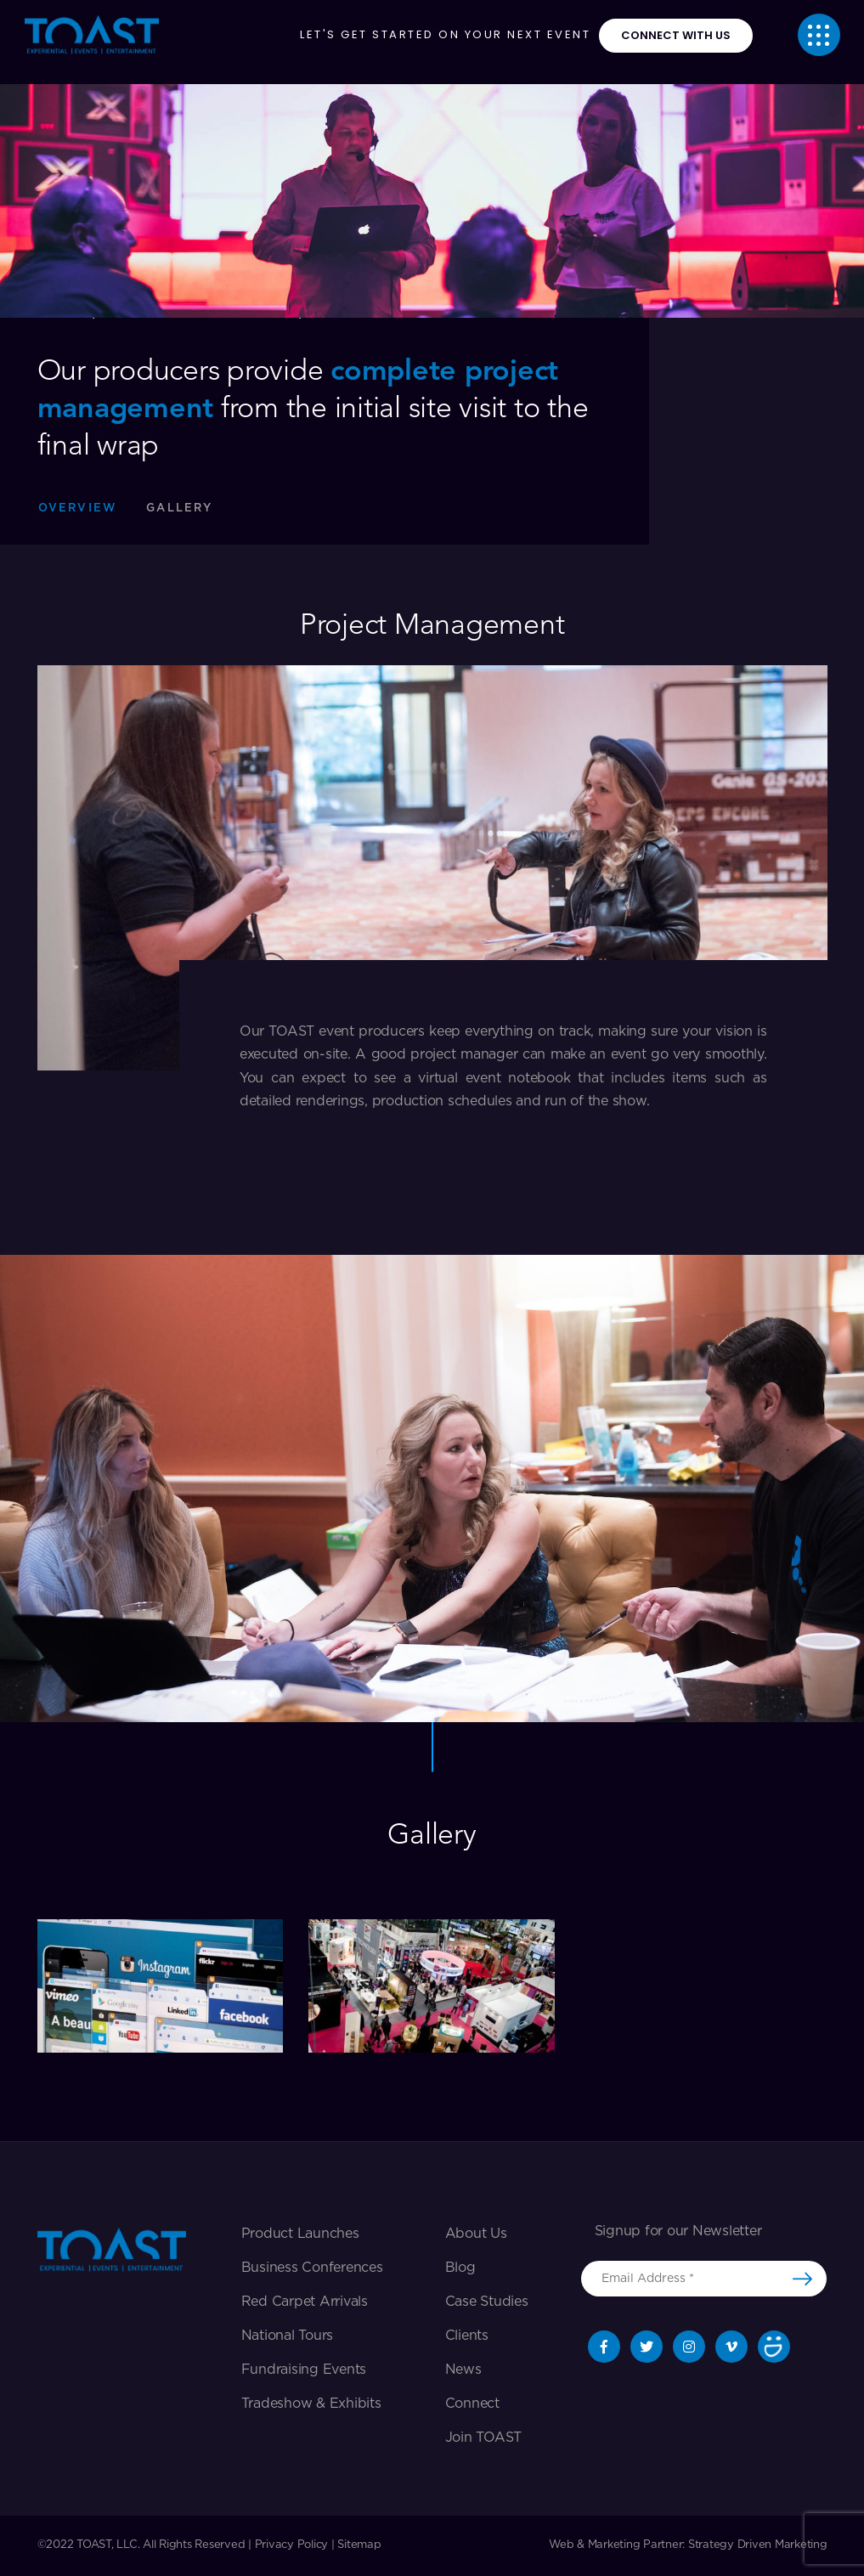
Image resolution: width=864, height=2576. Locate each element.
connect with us (676, 35)
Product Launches (300, 2233)
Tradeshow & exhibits (311, 2403)
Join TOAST (483, 2437)
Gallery (179, 508)
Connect (472, 2403)
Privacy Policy (292, 2545)
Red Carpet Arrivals (304, 2301)
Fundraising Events (304, 2369)
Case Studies (486, 2301)
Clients (466, 2335)
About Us (476, 2233)
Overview (78, 508)
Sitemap (359, 2545)
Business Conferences (312, 2267)
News (463, 2369)
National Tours (287, 2335)
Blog (460, 2267)
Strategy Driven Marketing (757, 2545)
